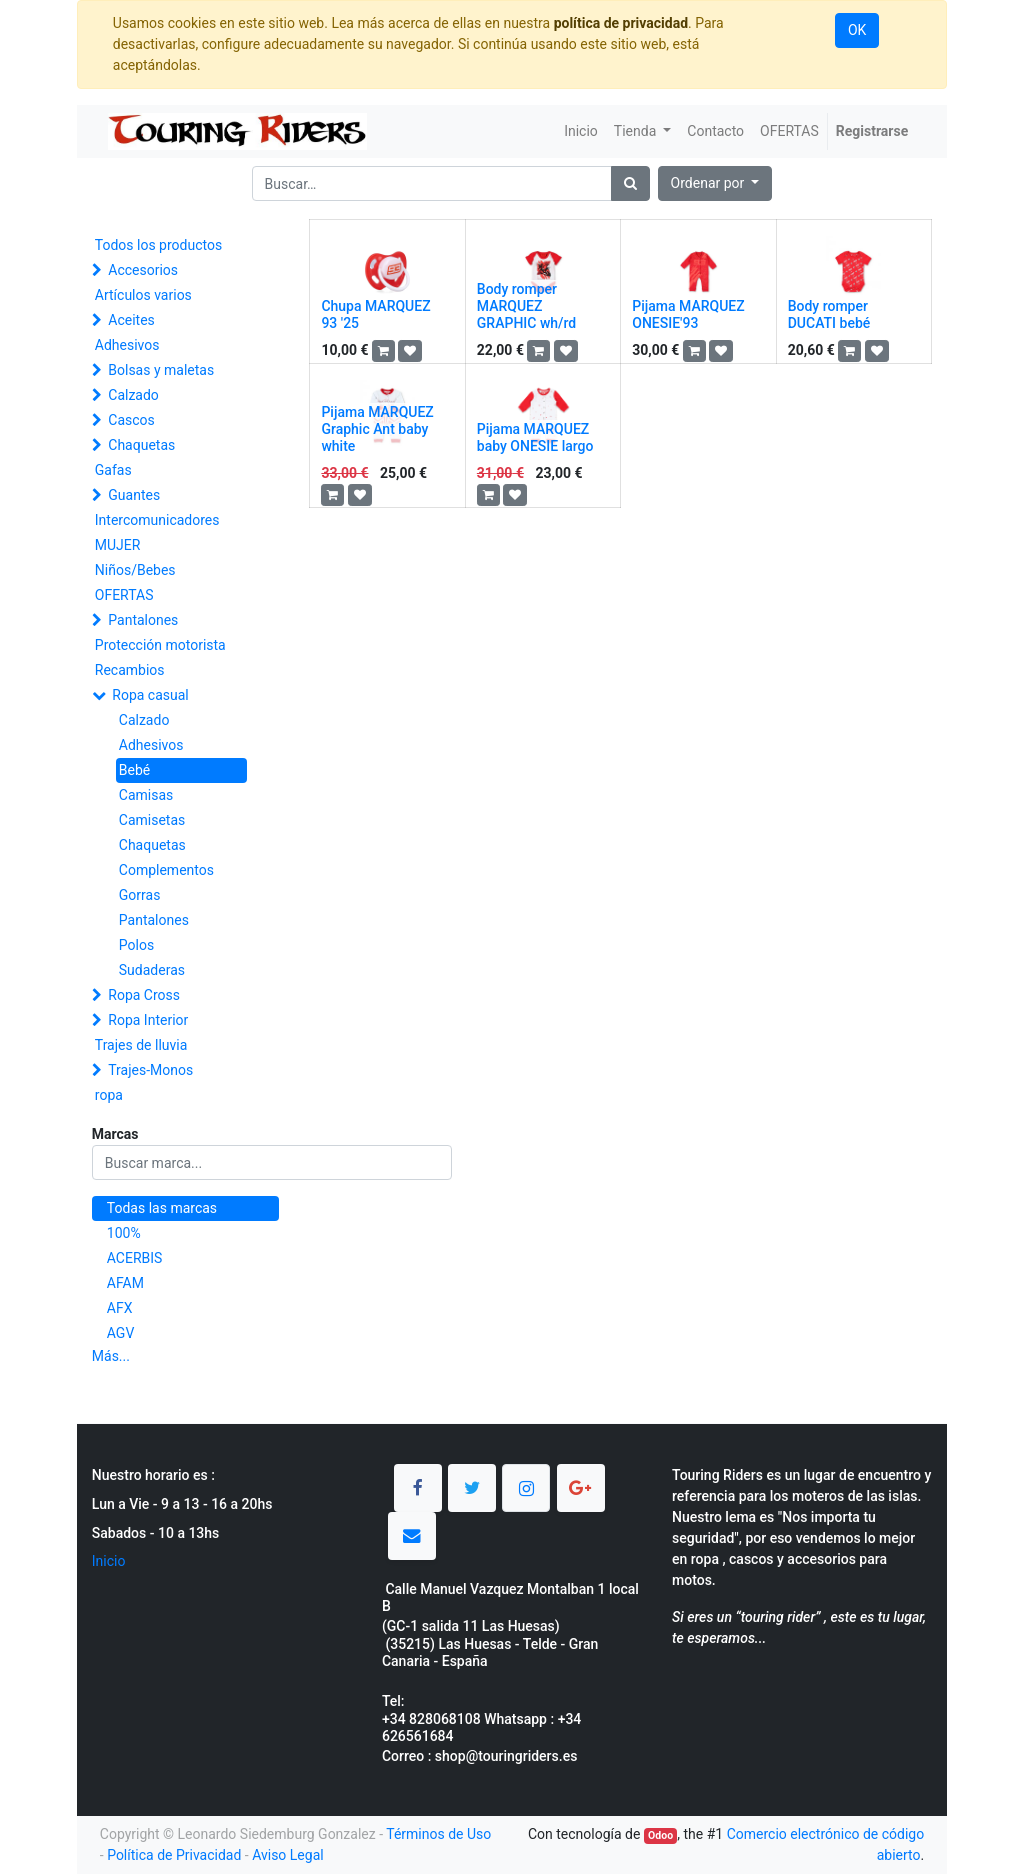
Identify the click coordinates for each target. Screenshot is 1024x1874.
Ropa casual (150, 695)
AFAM (125, 1283)
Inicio (109, 1561)
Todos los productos (158, 245)
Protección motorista (160, 645)
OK (857, 30)
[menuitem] (581, 131)
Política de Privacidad (174, 1855)
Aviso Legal (288, 1855)
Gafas (113, 470)
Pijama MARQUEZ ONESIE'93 (688, 314)
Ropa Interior (148, 1020)
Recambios (130, 670)
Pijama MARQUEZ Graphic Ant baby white (377, 429)
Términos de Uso (438, 1834)
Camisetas (152, 820)
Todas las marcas (162, 1208)
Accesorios (143, 270)
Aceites (131, 320)
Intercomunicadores (157, 520)
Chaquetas (141, 445)
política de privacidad (621, 23)
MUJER (118, 545)
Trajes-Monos (150, 1070)
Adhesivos (127, 345)
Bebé (134, 770)
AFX (120, 1308)
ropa (109, 1095)
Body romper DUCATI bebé (829, 314)
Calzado (133, 395)
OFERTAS (124, 595)
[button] (715, 183)
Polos (136, 945)
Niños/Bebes (135, 570)
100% (124, 1233)
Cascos (131, 420)
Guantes (134, 495)
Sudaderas (152, 970)
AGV (121, 1333)
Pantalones (143, 620)
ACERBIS (135, 1258)
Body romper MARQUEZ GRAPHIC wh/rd (526, 306)
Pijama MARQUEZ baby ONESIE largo (535, 437)
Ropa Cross (144, 995)
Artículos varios (143, 295)
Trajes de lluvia (141, 1045)
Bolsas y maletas (161, 370)
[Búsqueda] (630, 183)
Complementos (166, 870)
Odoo (660, 1835)
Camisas (146, 795)
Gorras (140, 895)
